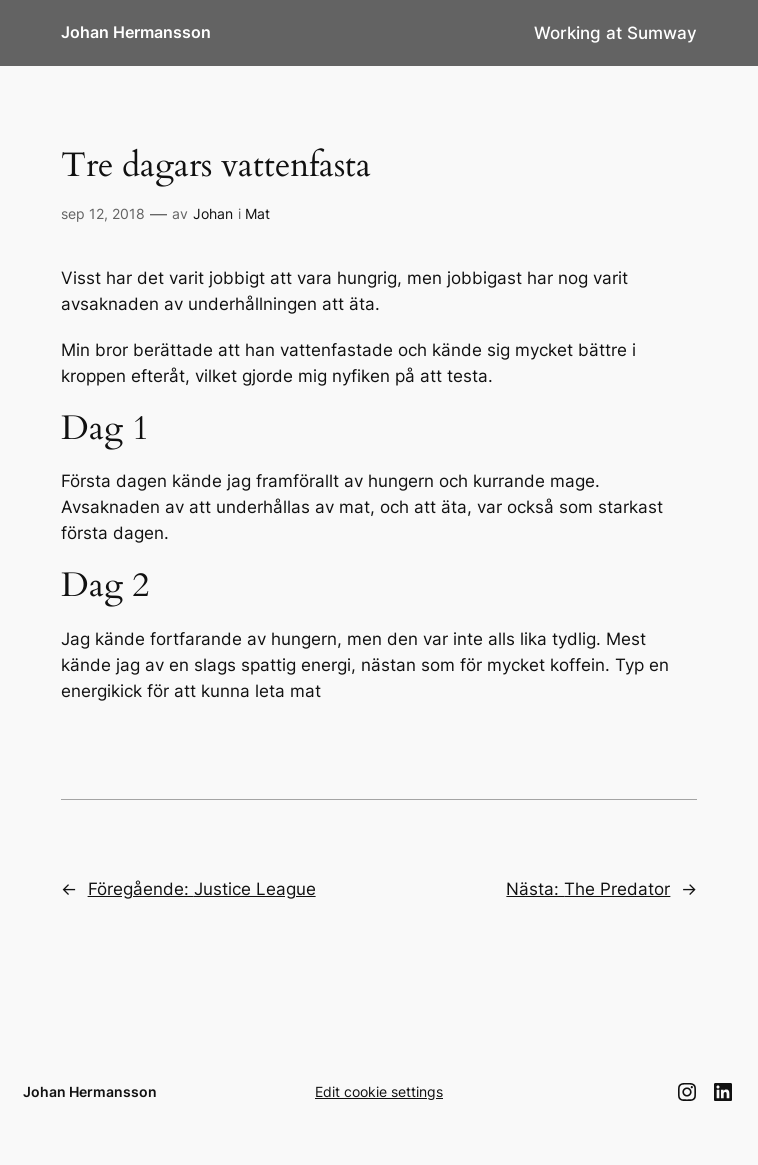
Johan (213, 213)
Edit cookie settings (379, 1091)
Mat (257, 213)
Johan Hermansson (136, 32)
